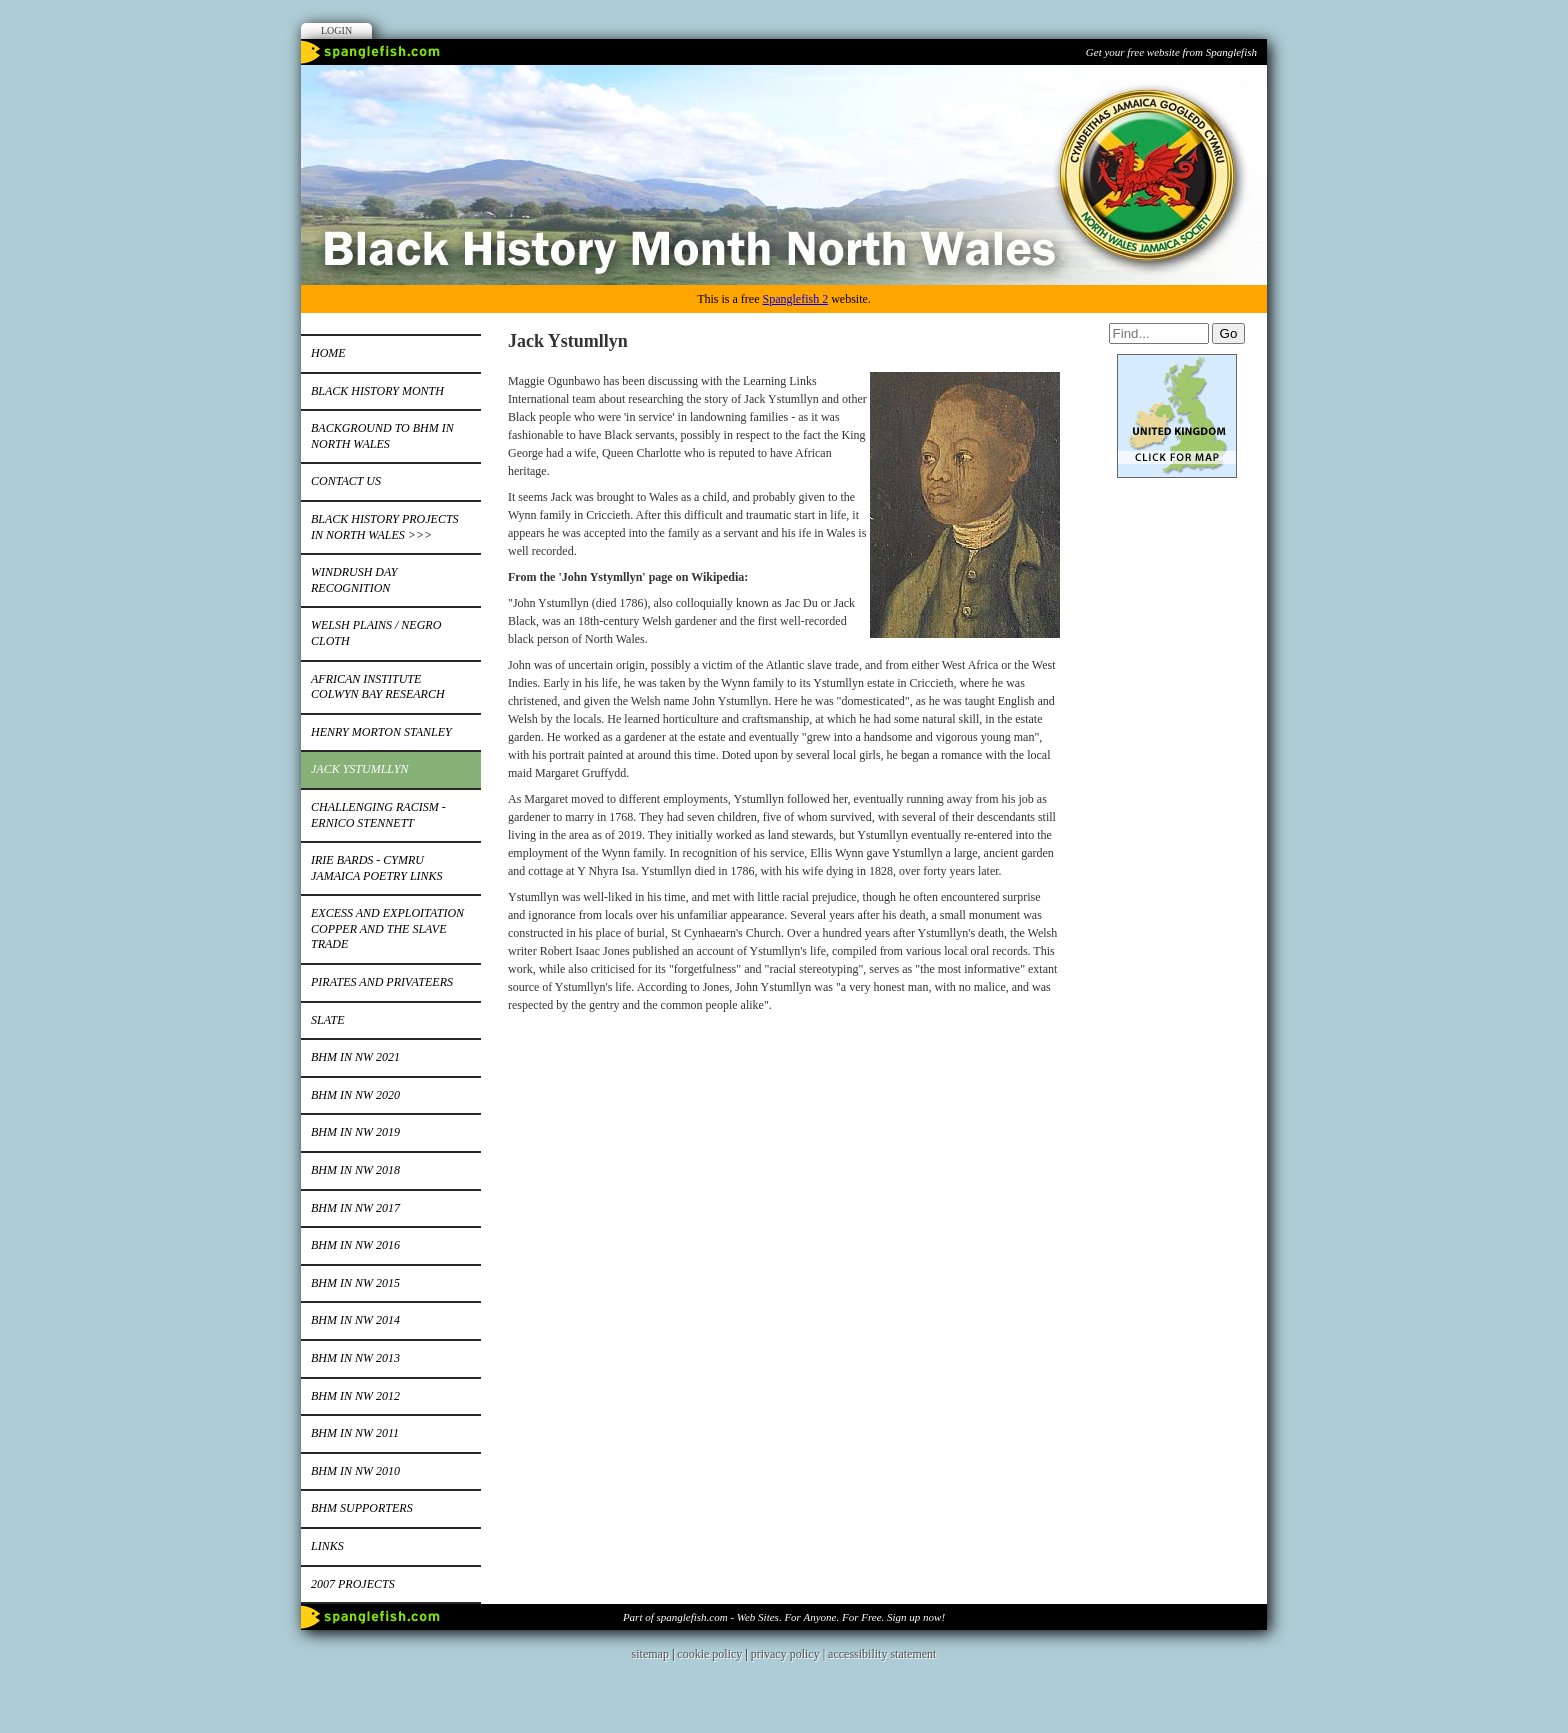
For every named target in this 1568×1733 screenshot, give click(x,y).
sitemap (650, 1654)
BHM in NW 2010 (355, 1471)
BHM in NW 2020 (355, 1095)
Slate (328, 1020)
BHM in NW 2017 (355, 1208)
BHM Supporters (362, 1508)
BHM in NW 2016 (355, 1245)
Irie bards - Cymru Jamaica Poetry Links (377, 868)
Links (327, 1546)
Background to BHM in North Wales (382, 436)
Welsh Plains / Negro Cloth (376, 633)
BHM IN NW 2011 (355, 1433)
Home (328, 353)
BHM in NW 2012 (355, 1396)
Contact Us (346, 481)
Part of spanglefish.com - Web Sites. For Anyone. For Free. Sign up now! (784, 1617)
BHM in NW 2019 (355, 1132)
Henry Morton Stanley (381, 732)
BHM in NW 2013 (355, 1358)
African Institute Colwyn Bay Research (378, 687)
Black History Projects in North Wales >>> (385, 527)
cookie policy (709, 1654)
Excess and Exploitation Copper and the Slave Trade (387, 928)
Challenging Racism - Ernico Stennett (378, 815)
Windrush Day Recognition (354, 580)
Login (336, 30)
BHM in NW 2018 (355, 1170)
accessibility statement (882, 1654)
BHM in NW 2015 (355, 1283)
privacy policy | (789, 1654)
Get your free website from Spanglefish (1171, 52)
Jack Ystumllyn (359, 769)
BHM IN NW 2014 (355, 1320)
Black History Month (377, 391)
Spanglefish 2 (795, 299)
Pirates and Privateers (382, 982)
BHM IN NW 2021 (355, 1057)
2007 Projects (353, 1584)
